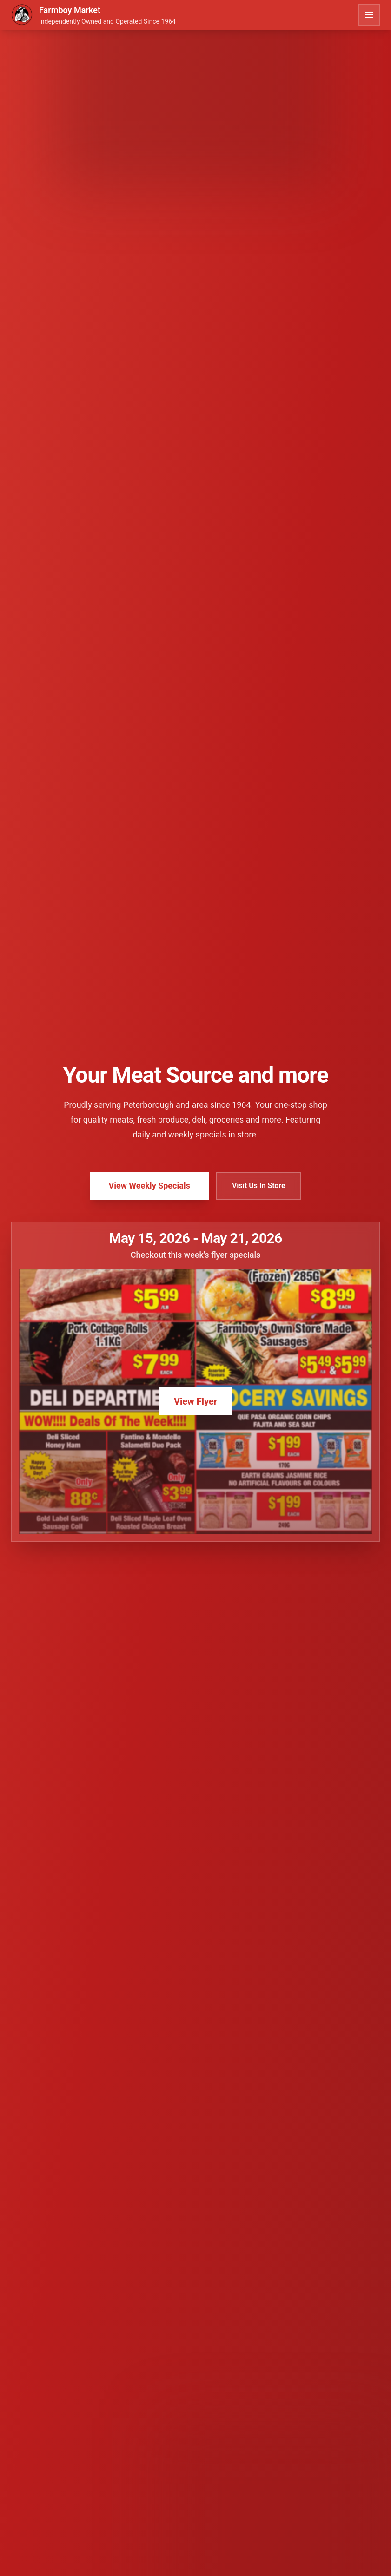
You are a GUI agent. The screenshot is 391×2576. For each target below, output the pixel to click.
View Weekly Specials (149, 1185)
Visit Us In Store (258, 1185)
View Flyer (195, 1401)
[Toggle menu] (369, 15)
